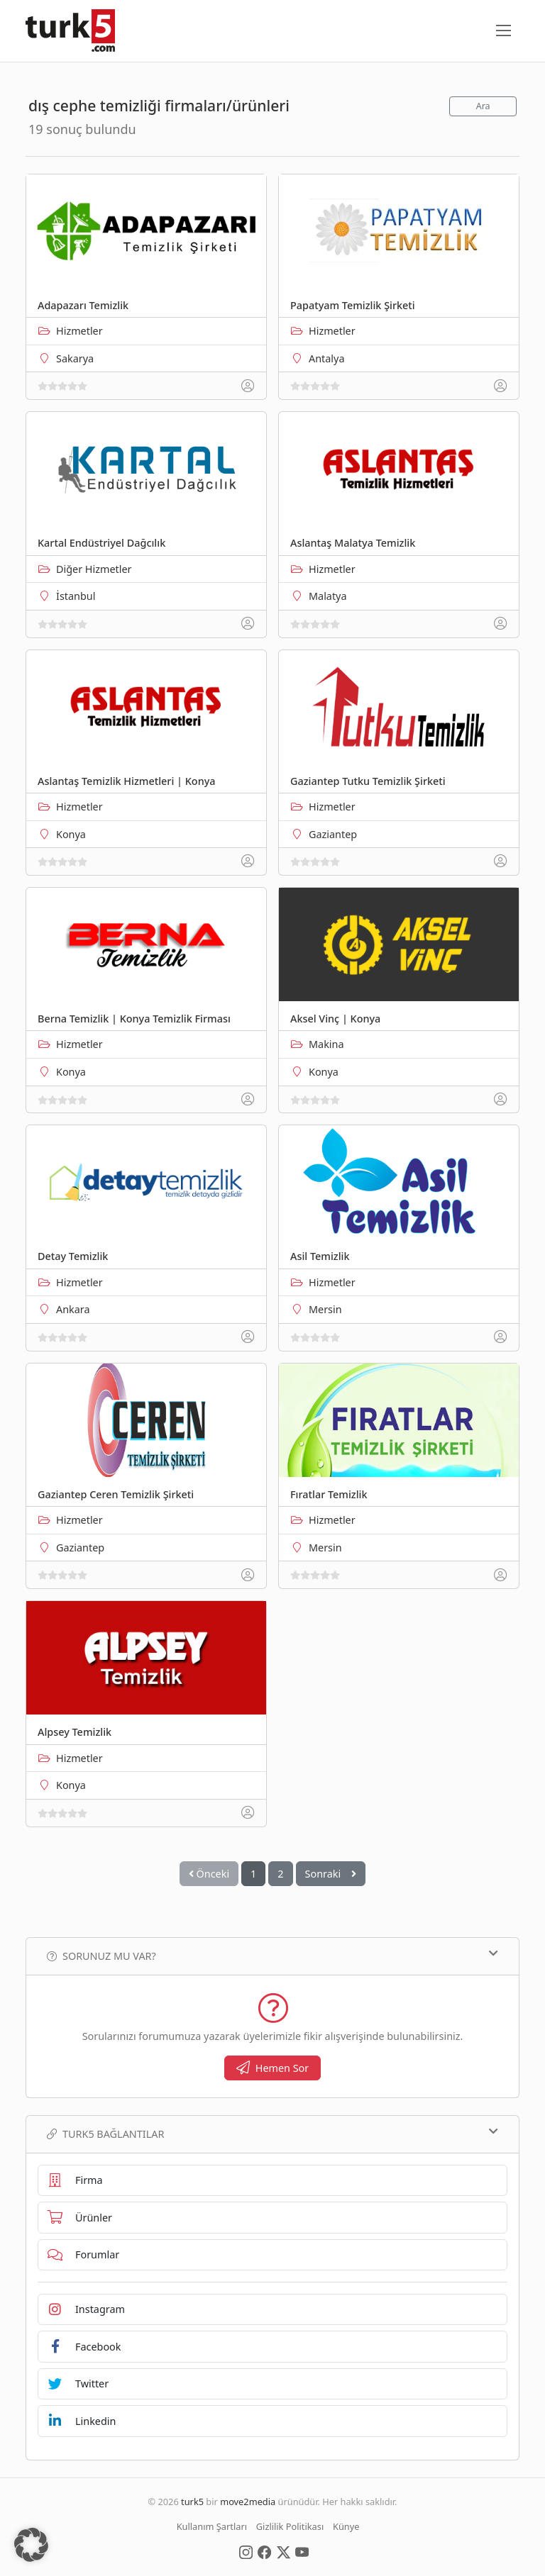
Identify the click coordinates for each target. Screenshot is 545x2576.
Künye (346, 2526)
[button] (31, 2545)
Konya (71, 834)
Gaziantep (333, 834)
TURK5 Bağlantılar (272, 2133)
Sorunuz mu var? (272, 1955)
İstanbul (75, 596)
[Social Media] (246, 2551)
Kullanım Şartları (212, 2526)
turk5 (192, 2501)
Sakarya (75, 358)
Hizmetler (79, 331)
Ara (483, 106)
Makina (326, 1044)
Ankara (73, 1309)
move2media (247, 2501)
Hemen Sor (272, 2068)
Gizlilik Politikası (290, 2526)
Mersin (325, 1309)
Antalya (326, 358)
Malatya (328, 596)
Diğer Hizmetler (94, 569)
